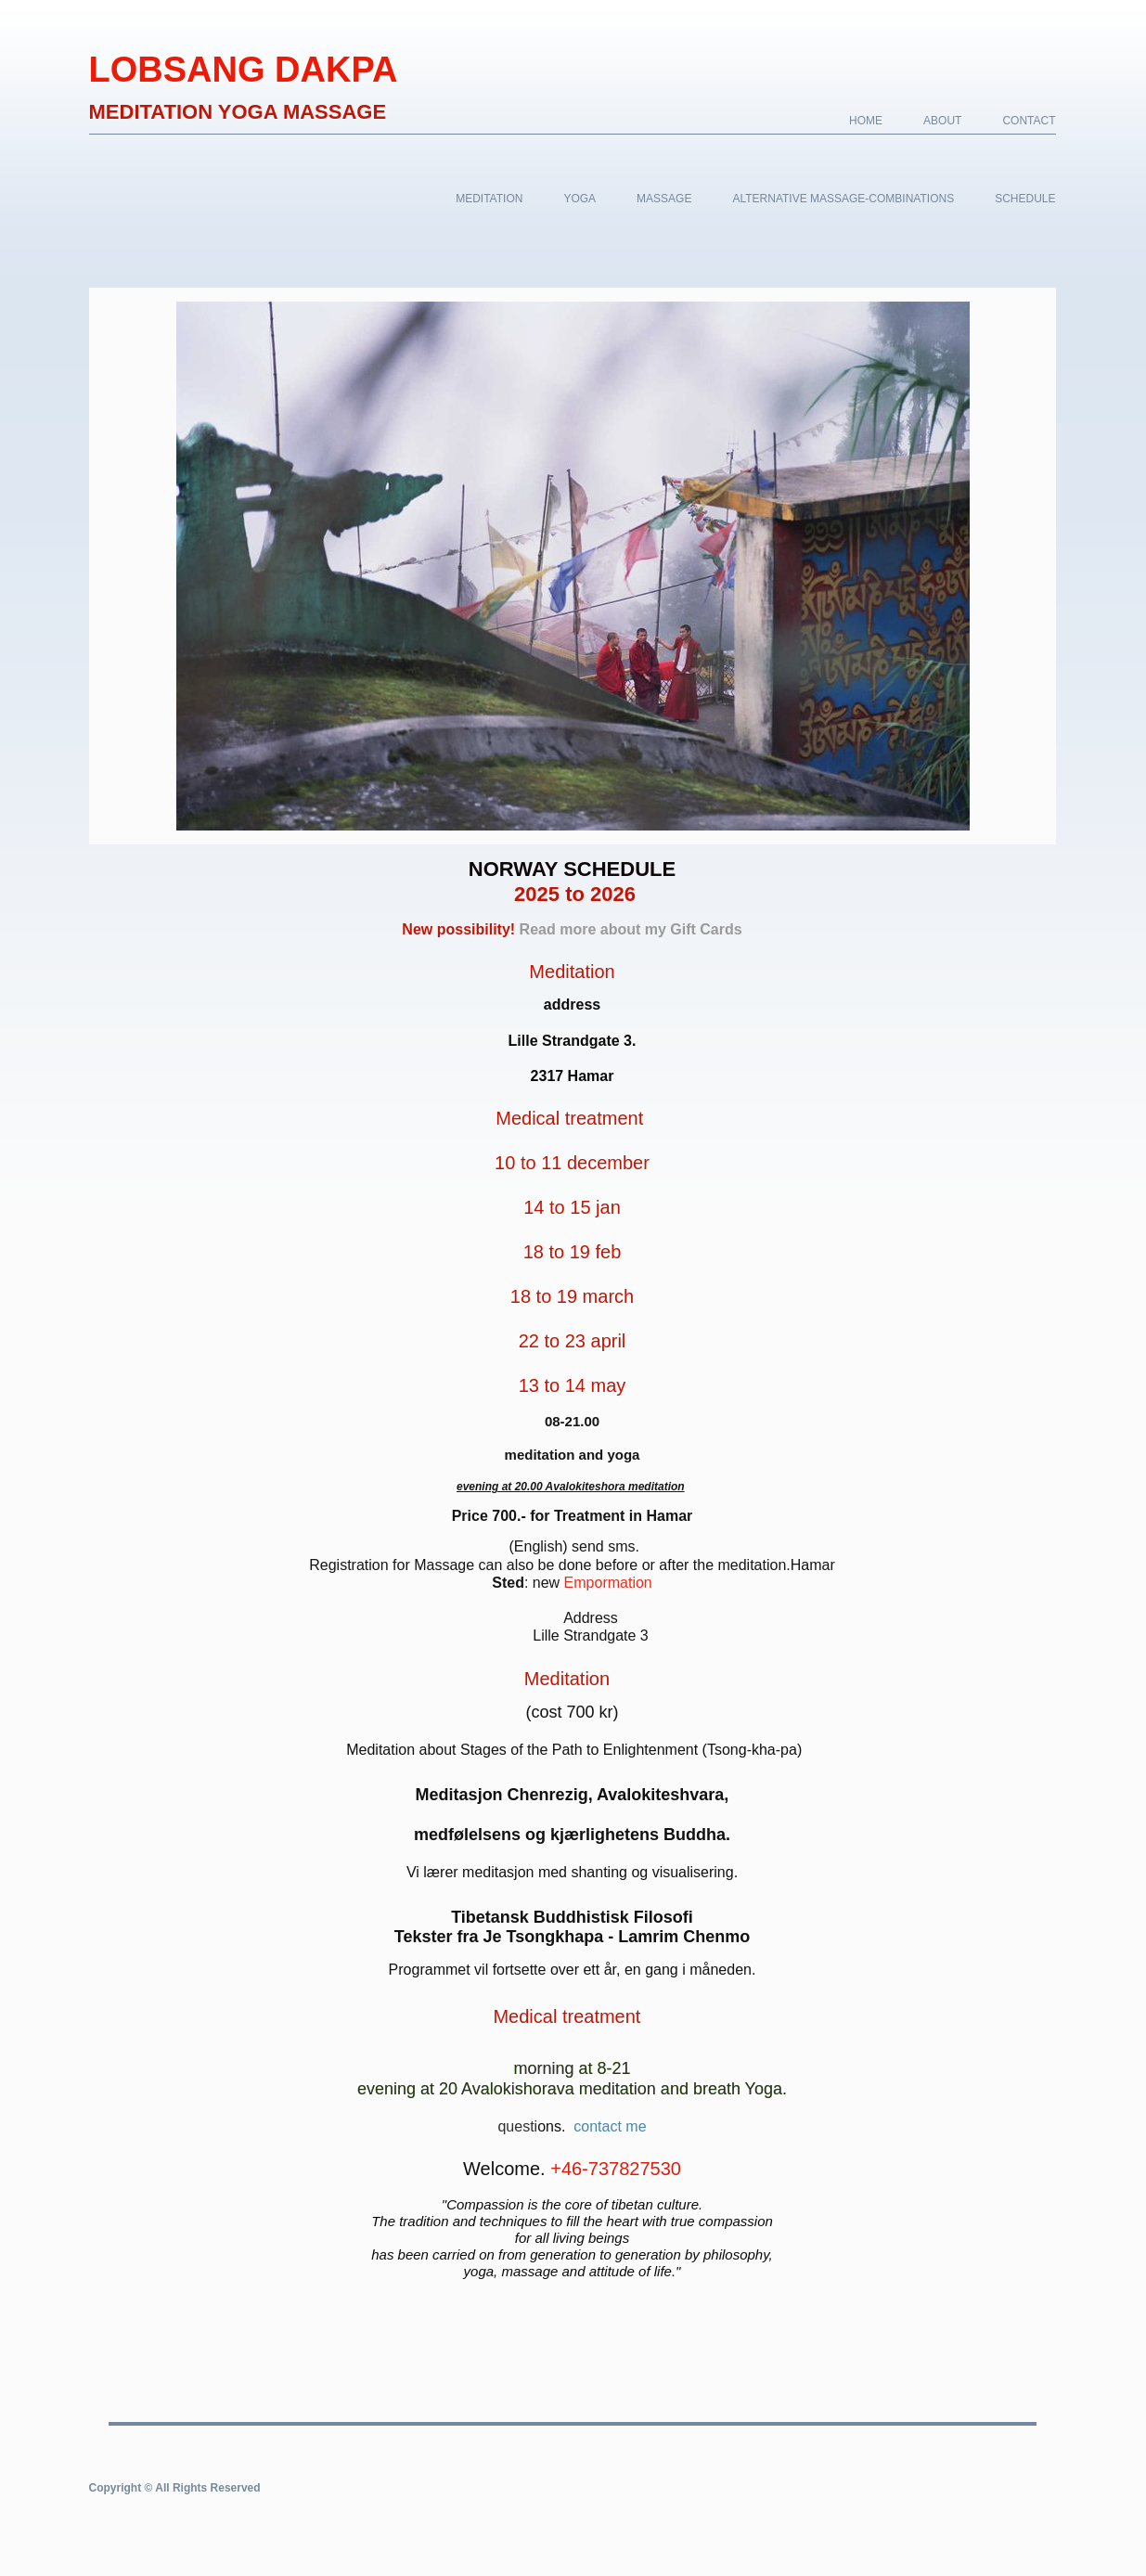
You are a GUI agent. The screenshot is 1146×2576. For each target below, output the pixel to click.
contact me (609, 2126)
